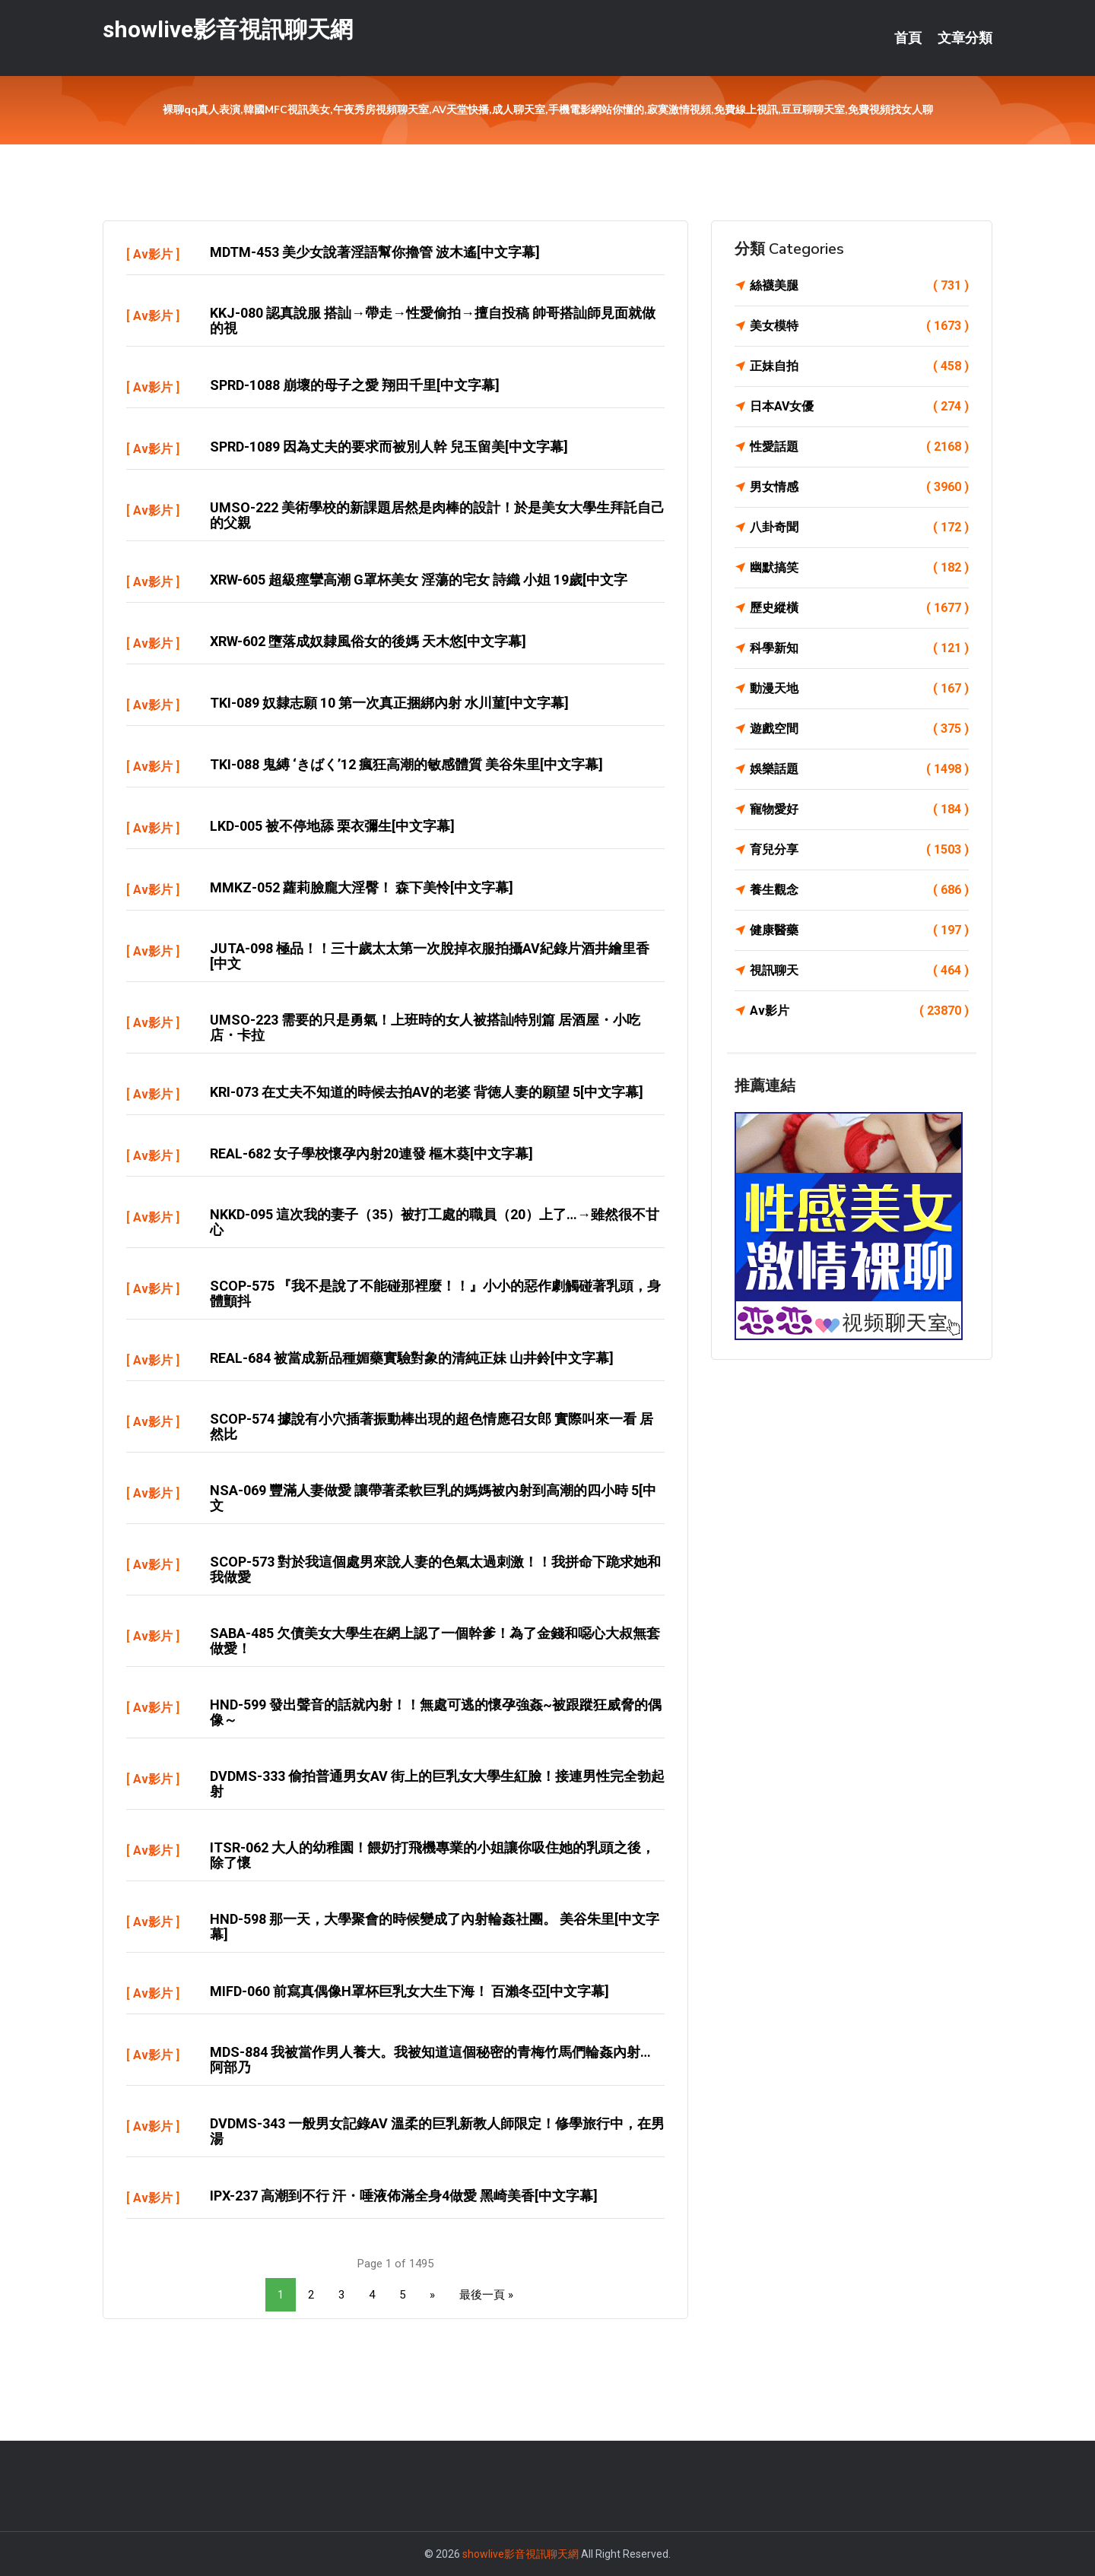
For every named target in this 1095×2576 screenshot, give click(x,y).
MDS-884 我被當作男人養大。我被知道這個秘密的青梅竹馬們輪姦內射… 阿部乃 (430, 2059)
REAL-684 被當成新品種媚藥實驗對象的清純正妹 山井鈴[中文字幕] (412, 1358)
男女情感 (859, 487)
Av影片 (153, 254)
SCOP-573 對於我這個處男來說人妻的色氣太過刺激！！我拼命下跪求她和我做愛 (435, 1569)
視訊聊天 (859, 970)
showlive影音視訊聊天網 (228, 29)
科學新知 (859, 648)
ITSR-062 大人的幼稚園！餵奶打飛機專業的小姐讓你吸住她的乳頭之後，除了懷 (432, 1855)
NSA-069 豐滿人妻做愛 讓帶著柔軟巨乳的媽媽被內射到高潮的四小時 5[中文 (433, 1497)
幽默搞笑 (859, 567)
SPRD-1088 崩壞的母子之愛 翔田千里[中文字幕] (355, 385)
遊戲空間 (859, 729)
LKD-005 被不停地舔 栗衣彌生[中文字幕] (332, 826)
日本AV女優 (859, 406)
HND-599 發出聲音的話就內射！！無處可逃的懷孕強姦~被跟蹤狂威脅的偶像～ (436, 1712)
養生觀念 (859, 890)
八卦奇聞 (859, 527)
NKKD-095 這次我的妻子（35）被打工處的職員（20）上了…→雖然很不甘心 (434, 1221)
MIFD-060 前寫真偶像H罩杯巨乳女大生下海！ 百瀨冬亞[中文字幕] (409, 1991)
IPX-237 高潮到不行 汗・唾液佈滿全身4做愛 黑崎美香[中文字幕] (404, 2196)
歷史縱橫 (859, 608)
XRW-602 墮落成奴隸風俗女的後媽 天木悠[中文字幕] (368, 641)
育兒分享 (859, 849)
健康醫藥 (859, 930)
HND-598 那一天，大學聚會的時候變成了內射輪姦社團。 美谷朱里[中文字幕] (434, 1926)
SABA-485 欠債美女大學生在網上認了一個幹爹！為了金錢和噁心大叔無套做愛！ (435, 1640)
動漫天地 (859, 688)
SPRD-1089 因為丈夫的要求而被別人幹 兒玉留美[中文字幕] (389, 447)
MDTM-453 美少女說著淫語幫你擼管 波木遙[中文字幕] (375, 252)
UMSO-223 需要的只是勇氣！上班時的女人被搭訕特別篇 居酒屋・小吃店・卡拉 (425, 1027)
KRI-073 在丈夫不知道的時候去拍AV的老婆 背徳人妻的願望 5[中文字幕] (426, 1092)
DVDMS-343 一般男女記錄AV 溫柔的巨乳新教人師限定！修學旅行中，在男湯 (437, 2131)
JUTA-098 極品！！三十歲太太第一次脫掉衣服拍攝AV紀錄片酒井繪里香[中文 (429, 955)
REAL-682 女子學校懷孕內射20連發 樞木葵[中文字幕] (371, 1153)
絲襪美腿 (859, 285)
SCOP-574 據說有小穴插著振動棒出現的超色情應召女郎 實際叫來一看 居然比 (431, 1426)
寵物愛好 (859, 809)
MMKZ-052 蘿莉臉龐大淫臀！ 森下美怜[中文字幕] (361, 887)
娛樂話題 (859, 769)
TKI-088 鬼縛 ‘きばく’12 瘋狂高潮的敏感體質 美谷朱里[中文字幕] (406, 764)
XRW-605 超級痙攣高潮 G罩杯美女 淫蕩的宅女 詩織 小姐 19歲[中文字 (418, 580)
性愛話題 (859, 447)
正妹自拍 (859, 366)
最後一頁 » (486, 2295)
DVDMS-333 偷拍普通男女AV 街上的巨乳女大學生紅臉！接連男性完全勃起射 (437, 1783)
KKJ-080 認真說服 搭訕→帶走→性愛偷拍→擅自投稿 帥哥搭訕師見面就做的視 (432, 320)
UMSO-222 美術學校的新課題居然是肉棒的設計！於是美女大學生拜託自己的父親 (437, 515)
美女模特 (859, 326)
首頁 (908, 38)
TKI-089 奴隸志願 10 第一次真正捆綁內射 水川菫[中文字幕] (389, 703)
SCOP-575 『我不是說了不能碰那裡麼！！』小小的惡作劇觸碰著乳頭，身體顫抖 (435, 1293)
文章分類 (965, 38)
